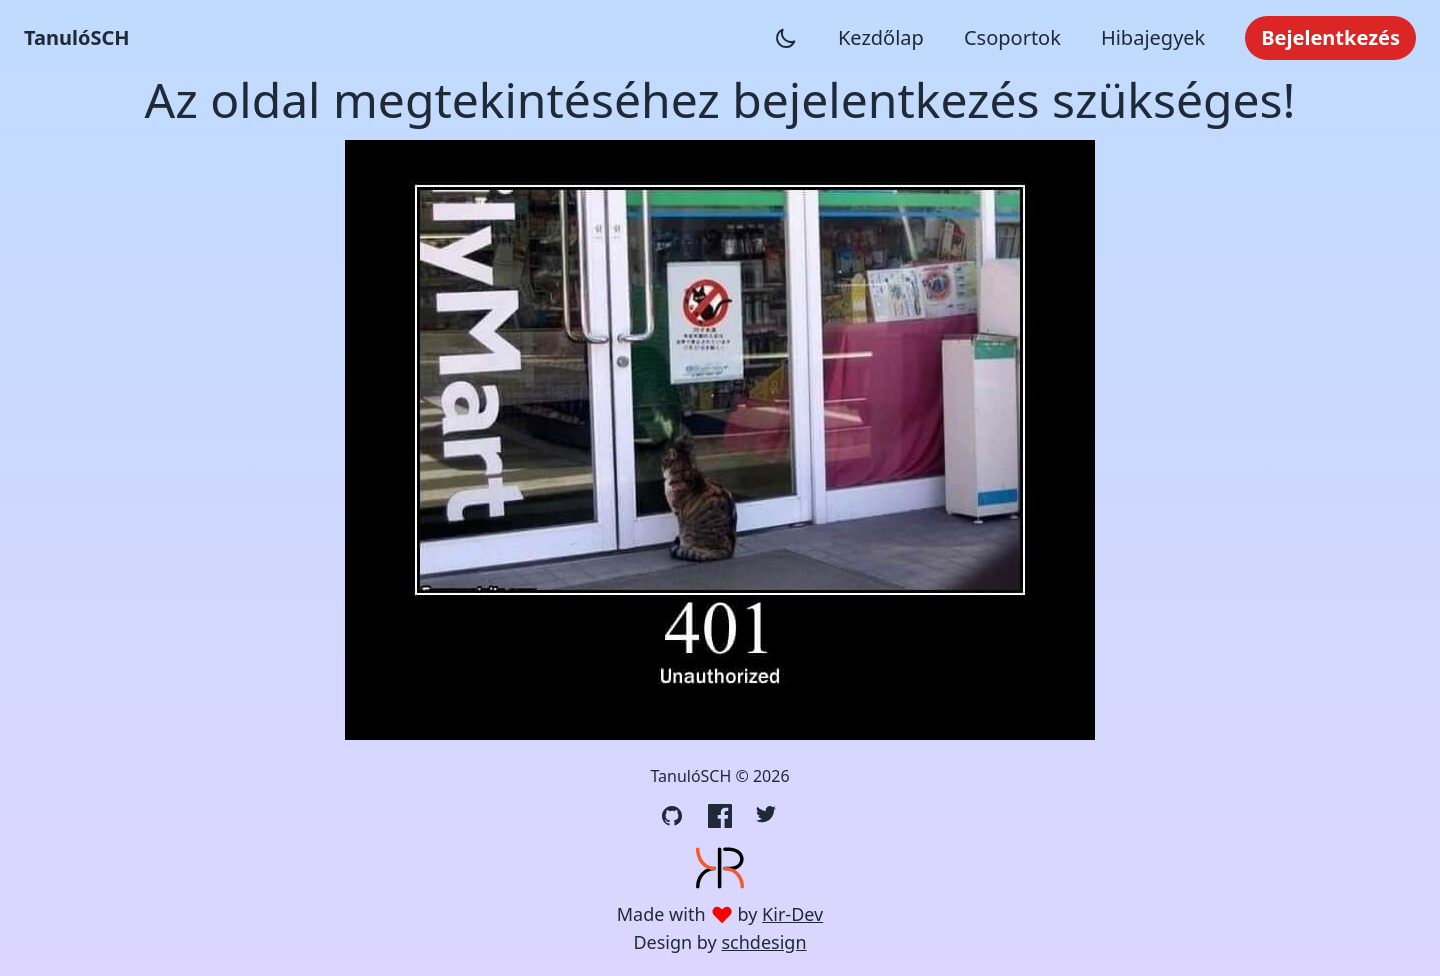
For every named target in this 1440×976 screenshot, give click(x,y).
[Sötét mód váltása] (786, 38)
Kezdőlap (881, 37)
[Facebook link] (720, 816)
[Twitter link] (768, 816)
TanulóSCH (77, 37)
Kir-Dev (792, 914)
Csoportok (1012, 37)
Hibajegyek (1153, 37)
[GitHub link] (672, 816)
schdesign (763, 942)
